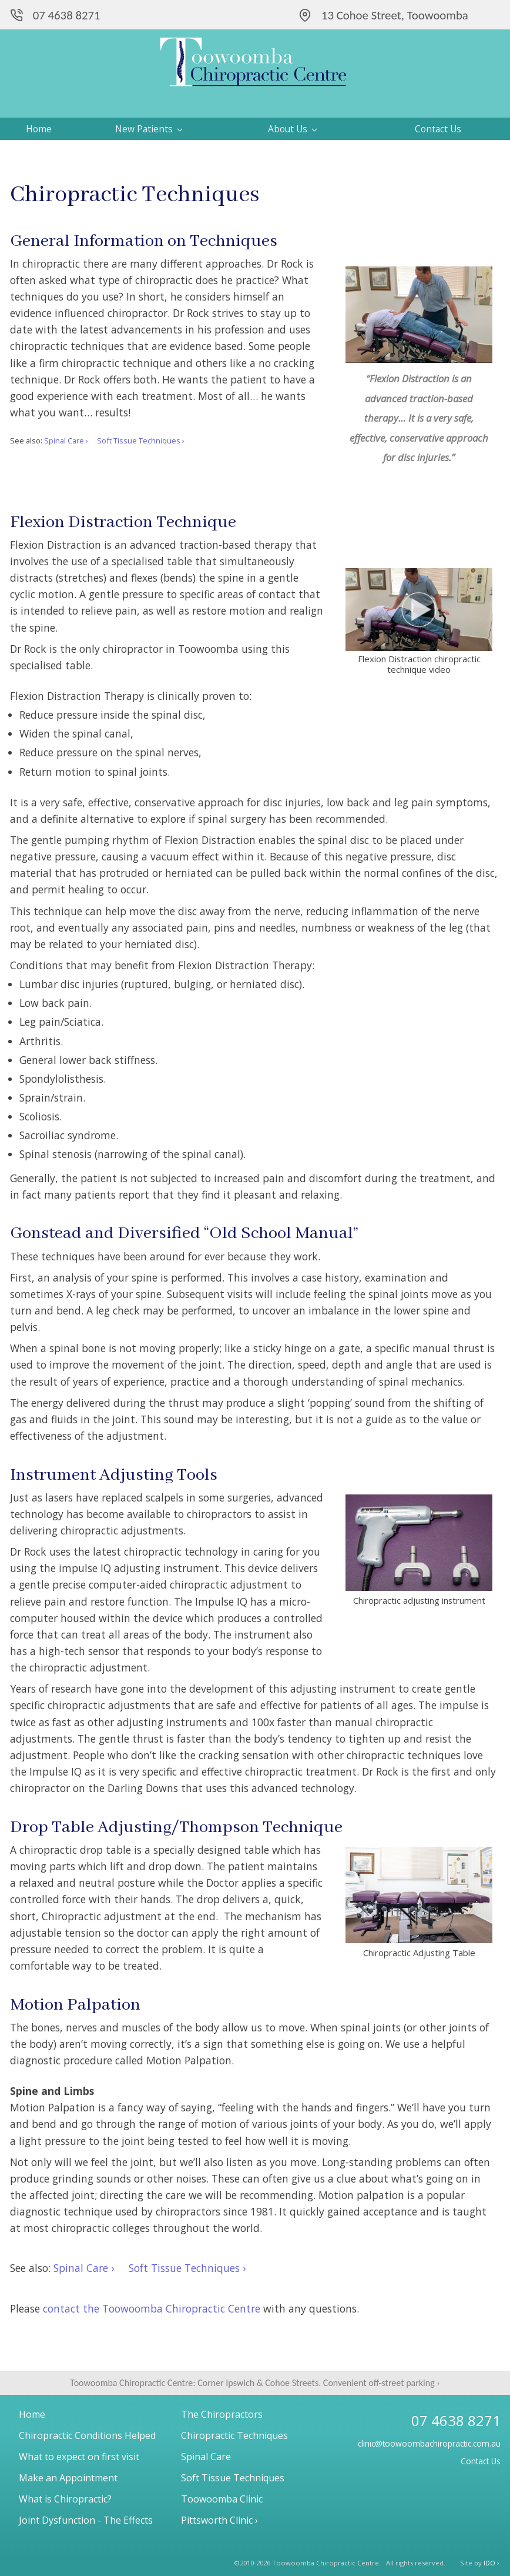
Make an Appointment (68, 2477)
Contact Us (438, 128)
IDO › (491, 2562)
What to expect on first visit (79, 2456)
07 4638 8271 (66, 15)
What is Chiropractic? (65, 2498)
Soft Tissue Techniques (232, 2477)
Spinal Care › (66, 440)
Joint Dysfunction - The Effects (86, 2520)
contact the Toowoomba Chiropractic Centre (151, 2308)
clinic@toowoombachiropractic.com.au (429, 2443)
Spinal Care (206, 2456)
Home (39, 128)
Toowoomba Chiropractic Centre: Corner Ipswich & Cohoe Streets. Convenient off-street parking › (254, 2382)
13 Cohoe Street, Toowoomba (394, 15)
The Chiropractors (222, 2414)
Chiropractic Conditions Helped (87, 2435)
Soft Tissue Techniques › (140, 440)
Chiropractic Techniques (234, 2435)
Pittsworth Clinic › (219, 2520)
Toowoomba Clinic (222, 2498)
